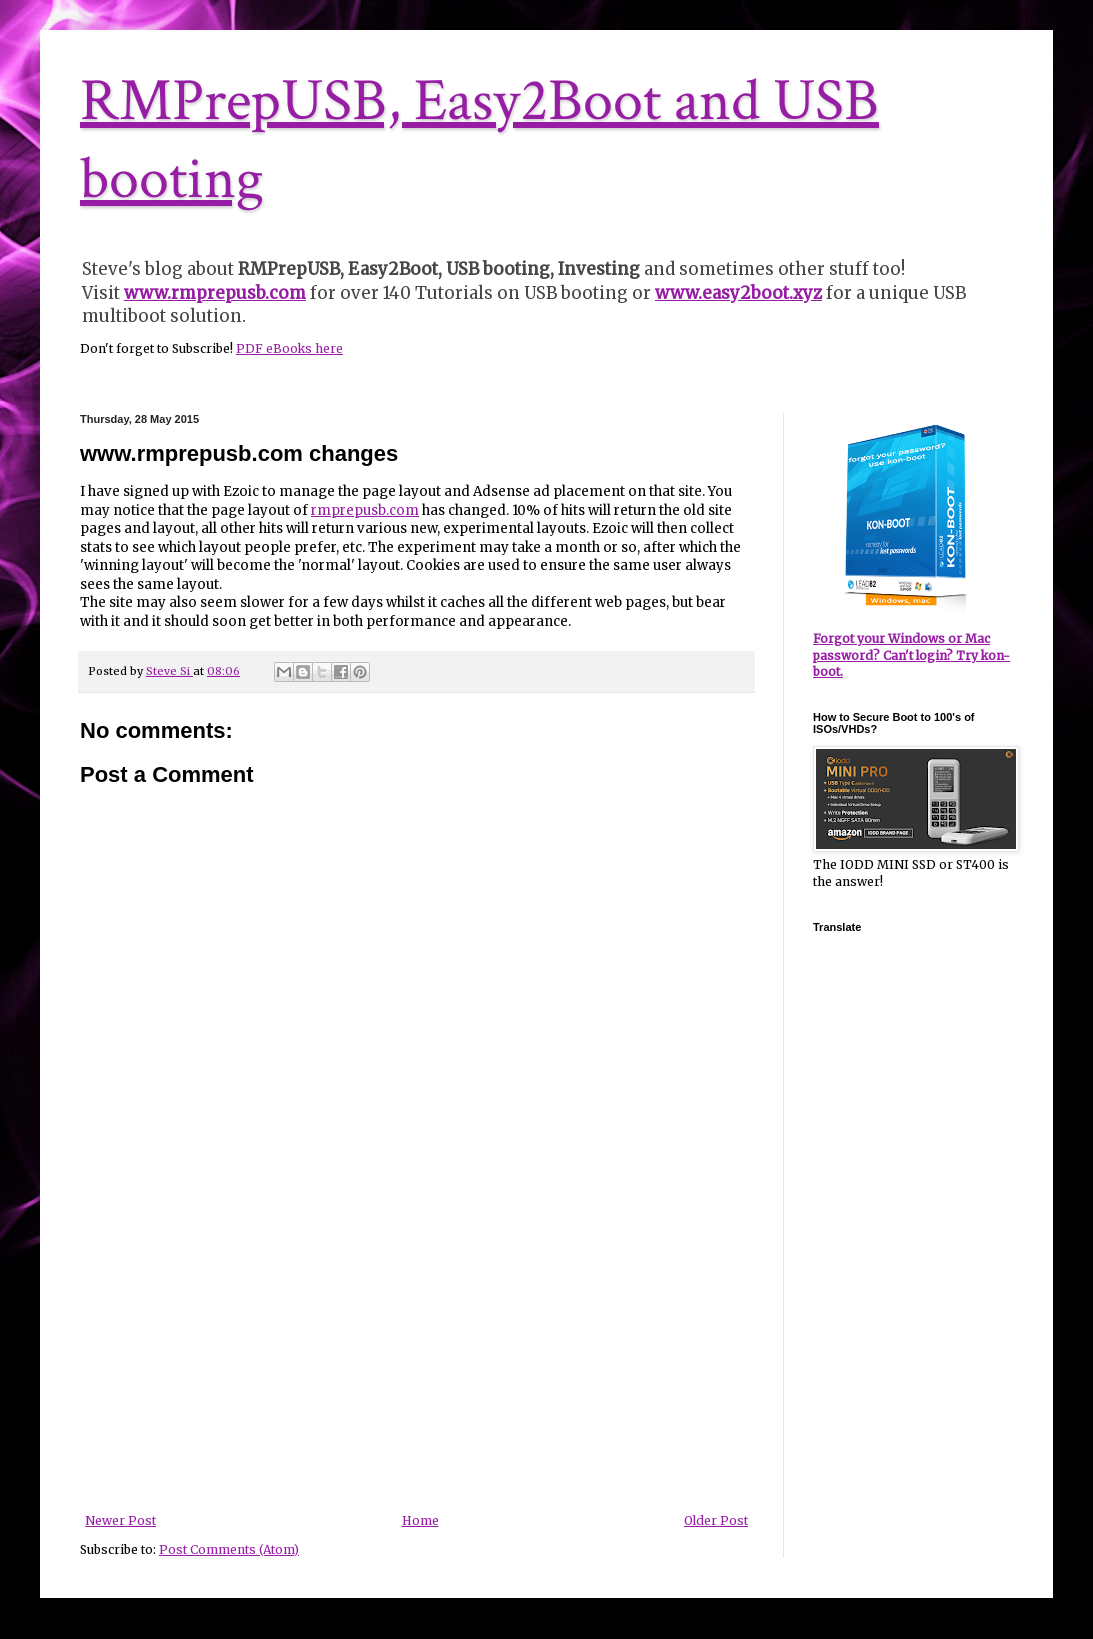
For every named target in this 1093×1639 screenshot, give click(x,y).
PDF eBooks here (289, 348)
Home (420, 1520)
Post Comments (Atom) (229, 1549)
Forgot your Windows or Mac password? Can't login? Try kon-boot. (911, 655)
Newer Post (120, 1520)
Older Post (716, 1520)
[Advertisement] (417, 1364)
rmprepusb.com (365, 510)
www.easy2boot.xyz (738, 293)
